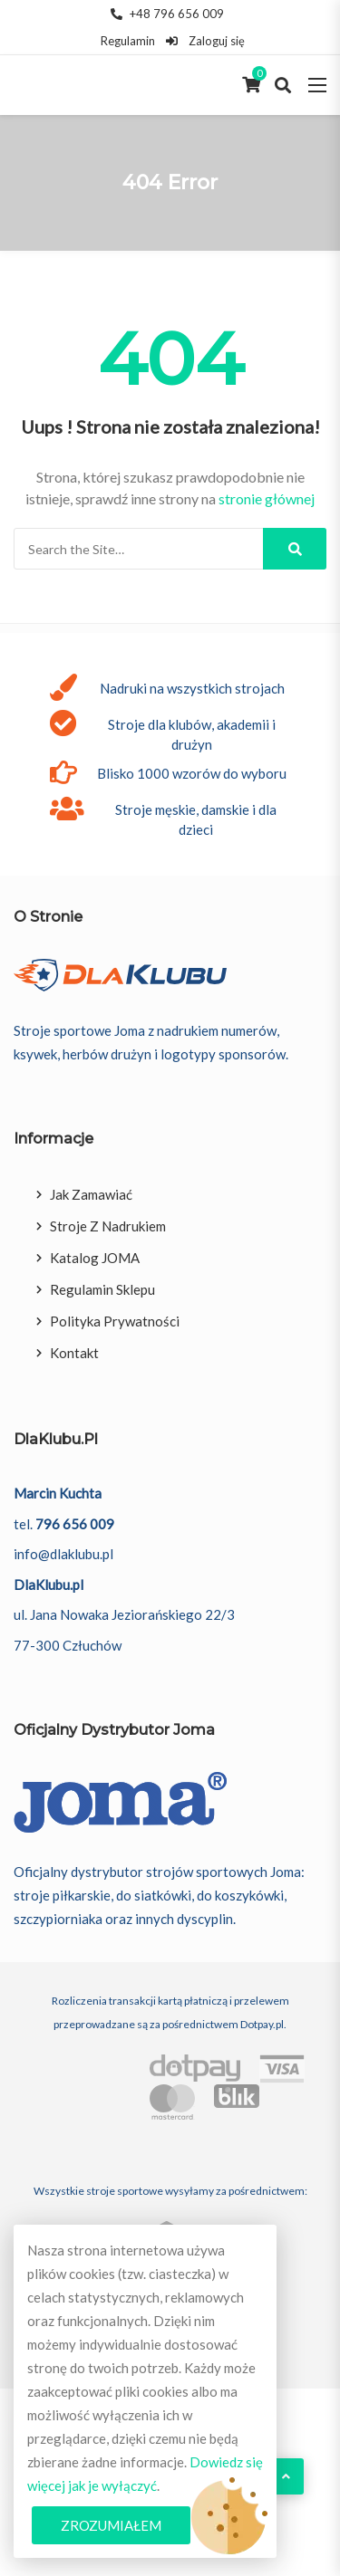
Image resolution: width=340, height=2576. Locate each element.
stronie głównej (267, 498)
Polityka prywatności (115, 1321)
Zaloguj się (205, 41)
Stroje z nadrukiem (108, 1226)
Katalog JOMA (95, 1258)
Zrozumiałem (111, 2525)
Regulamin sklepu (102, 1289)
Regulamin (128, 41)
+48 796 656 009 (167, 13)
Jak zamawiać (91, 1194)
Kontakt (74, 1353)
